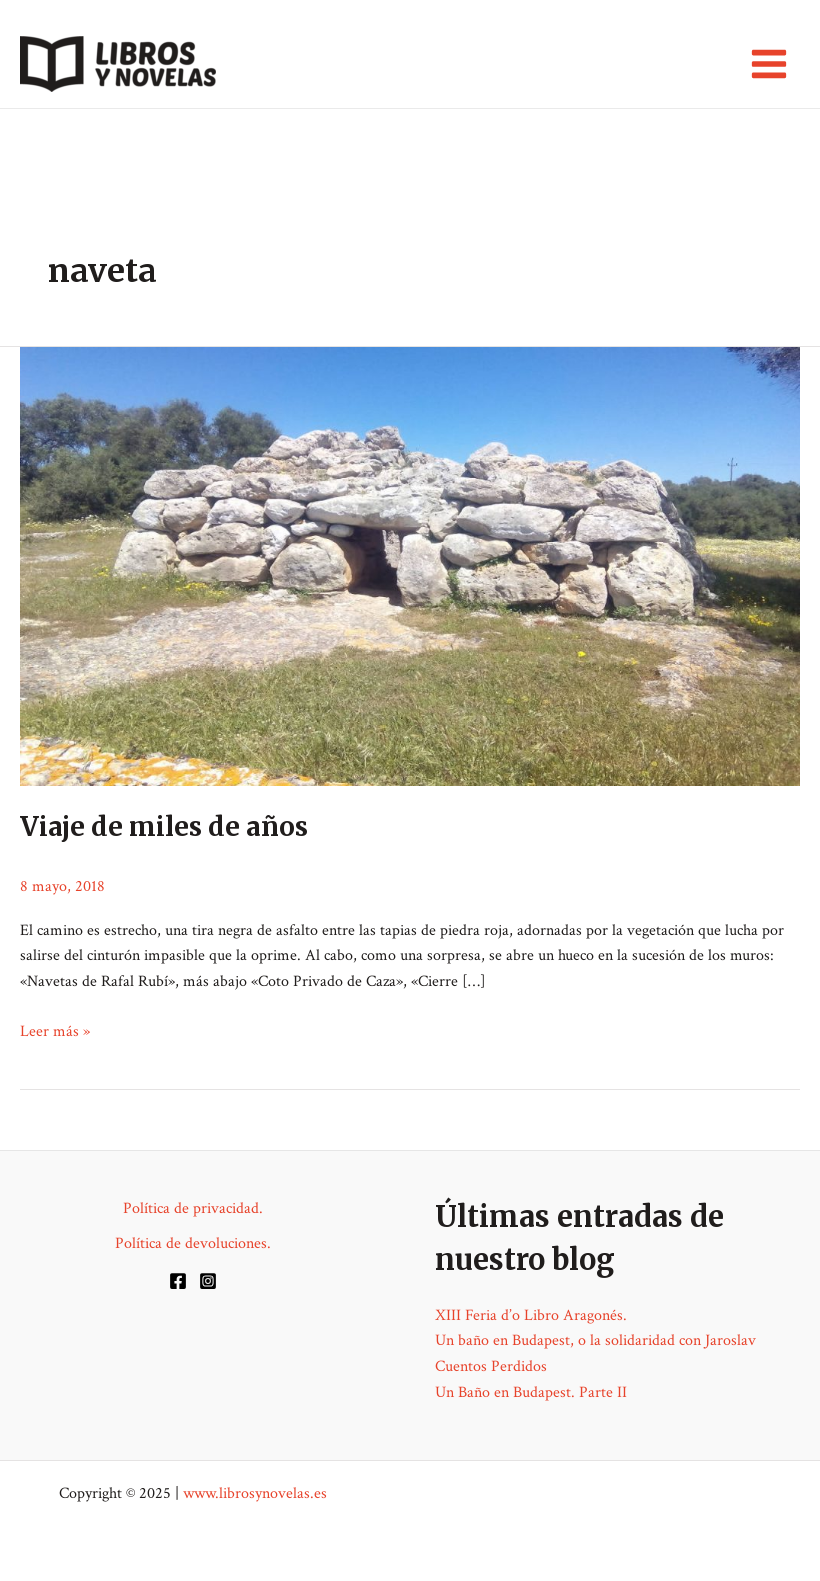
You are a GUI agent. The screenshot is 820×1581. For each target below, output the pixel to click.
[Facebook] (178, 1281)
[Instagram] (208, 1281)
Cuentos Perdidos (491, 1366)
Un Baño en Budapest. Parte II (531, 1392)
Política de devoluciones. (193, 1243)
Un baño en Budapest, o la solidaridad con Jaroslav (595, 1340)
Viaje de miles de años (164, 826)
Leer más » (55, 1032)
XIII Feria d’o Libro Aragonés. (531, 1315)
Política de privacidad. (193, 1208)
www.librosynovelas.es (255, 1493)
